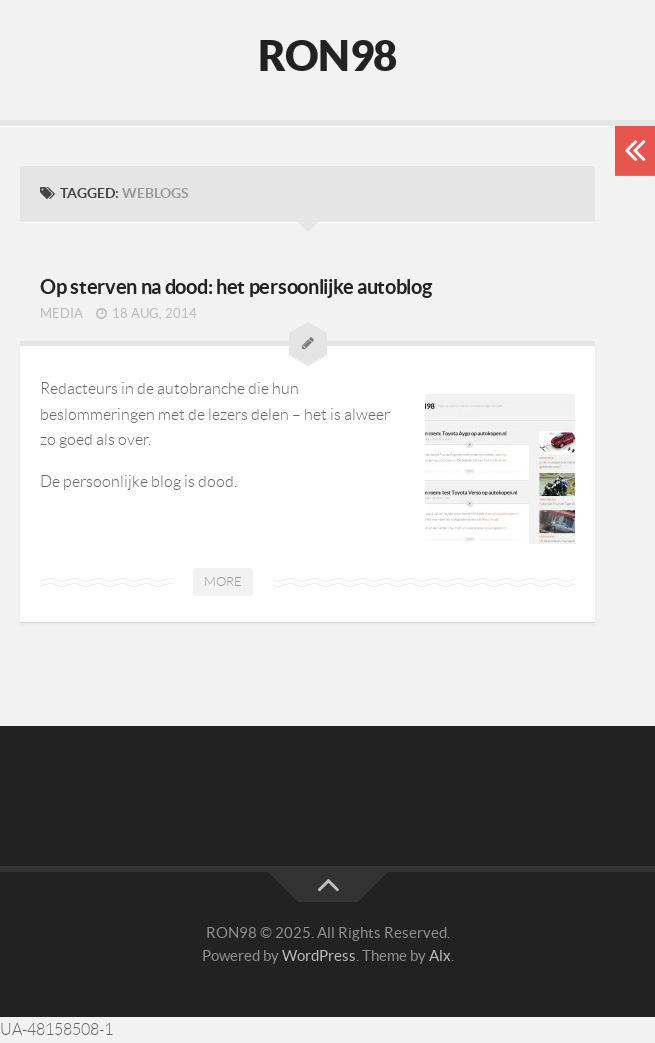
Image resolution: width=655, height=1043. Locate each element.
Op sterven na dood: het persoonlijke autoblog (236, 286)
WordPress (319, 955)
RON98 (327, 55)
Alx (440, 955)
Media (61, 313)
